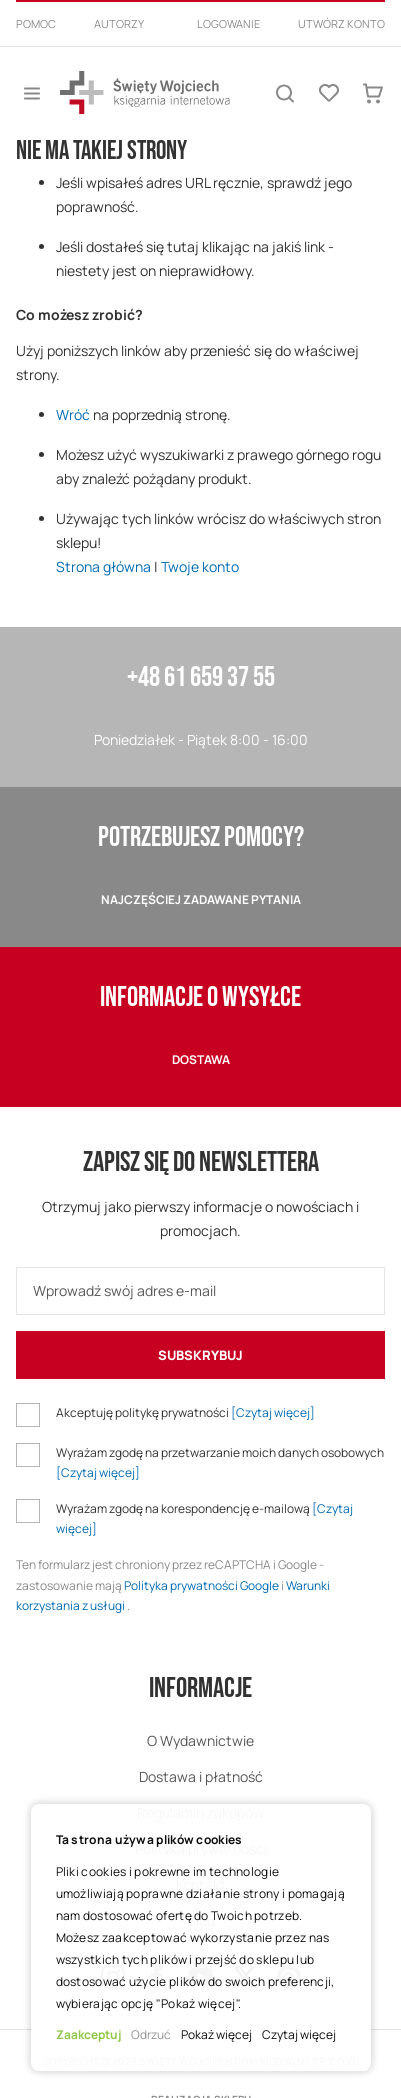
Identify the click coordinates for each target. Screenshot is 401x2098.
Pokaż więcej (216, 2034)
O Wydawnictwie (200, 1740)
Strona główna (103, 566)
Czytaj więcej (299, 2034)
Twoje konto (200, 566)
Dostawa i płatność (201, 1776)
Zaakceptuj (88, 2034)
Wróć (73, 414)
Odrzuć (151, 2034)
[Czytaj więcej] (273, 1412)
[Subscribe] (200, 1355)
